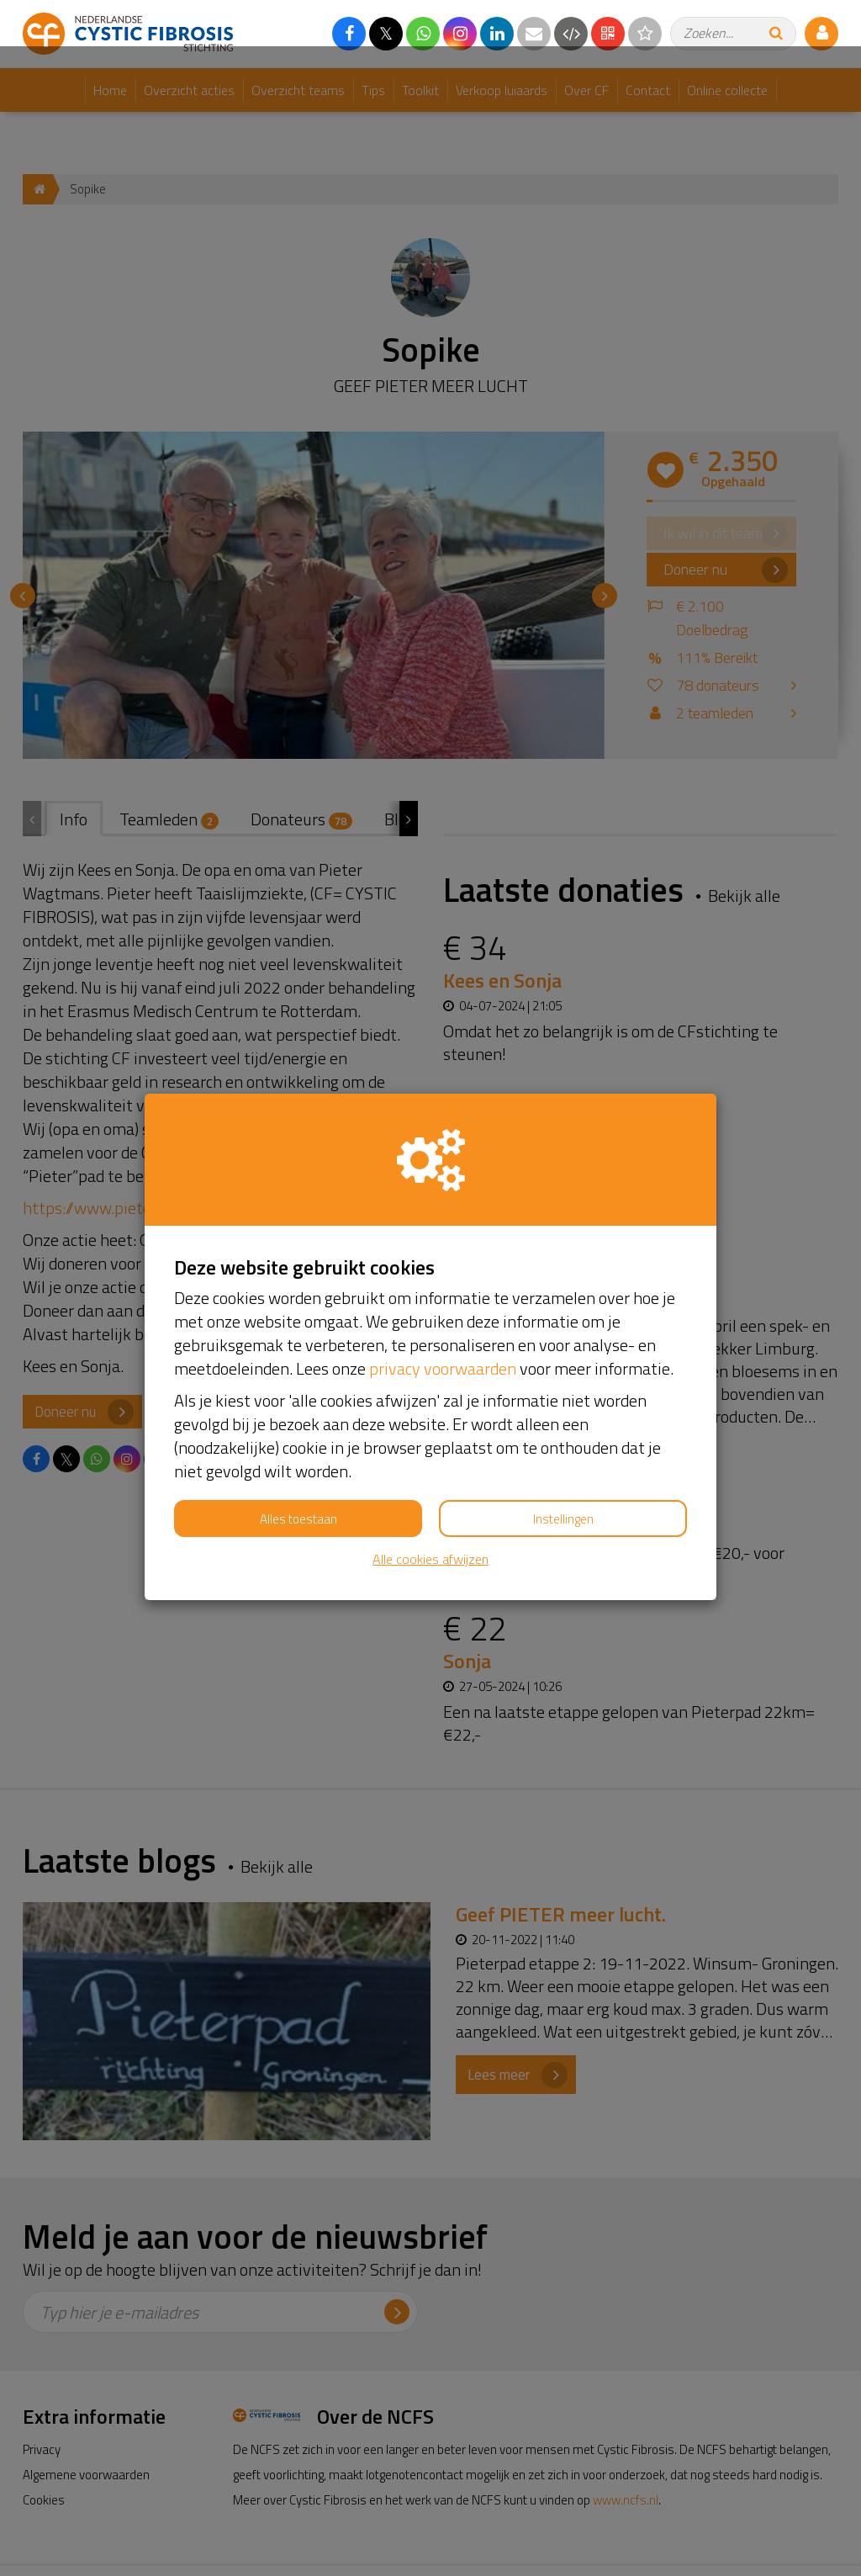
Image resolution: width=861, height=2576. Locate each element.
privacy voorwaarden (442, 1322)
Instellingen (563, 1472)
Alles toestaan (298, 1472)
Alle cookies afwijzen (430, 1513)
